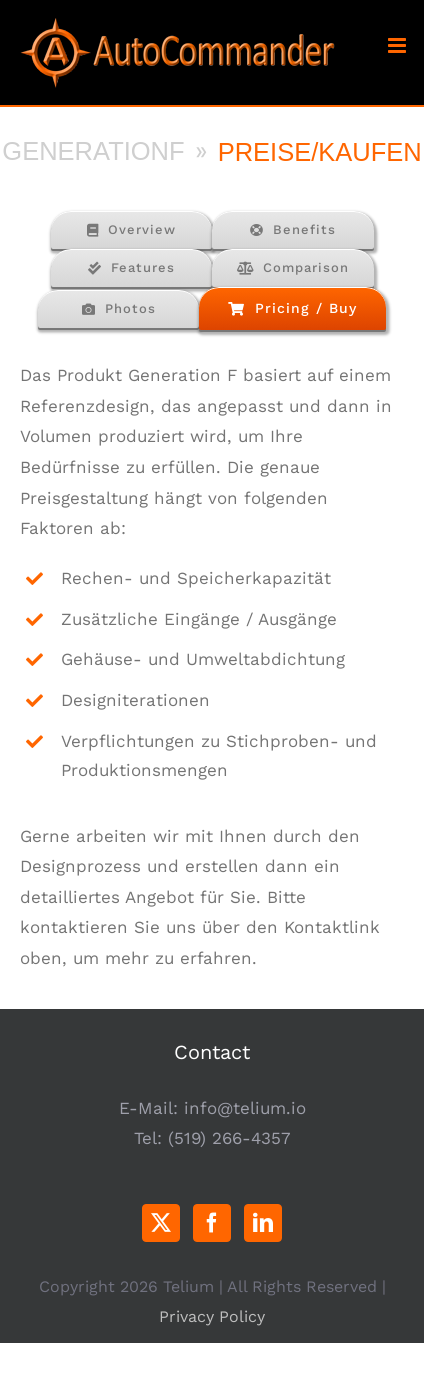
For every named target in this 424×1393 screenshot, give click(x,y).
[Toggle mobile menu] (398, 45)
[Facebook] (212, 1223)
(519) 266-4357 (229, 1138)
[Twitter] (161, 1223)
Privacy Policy (212, 1316)
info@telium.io (245, 1108)
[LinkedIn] (263, 1223)
